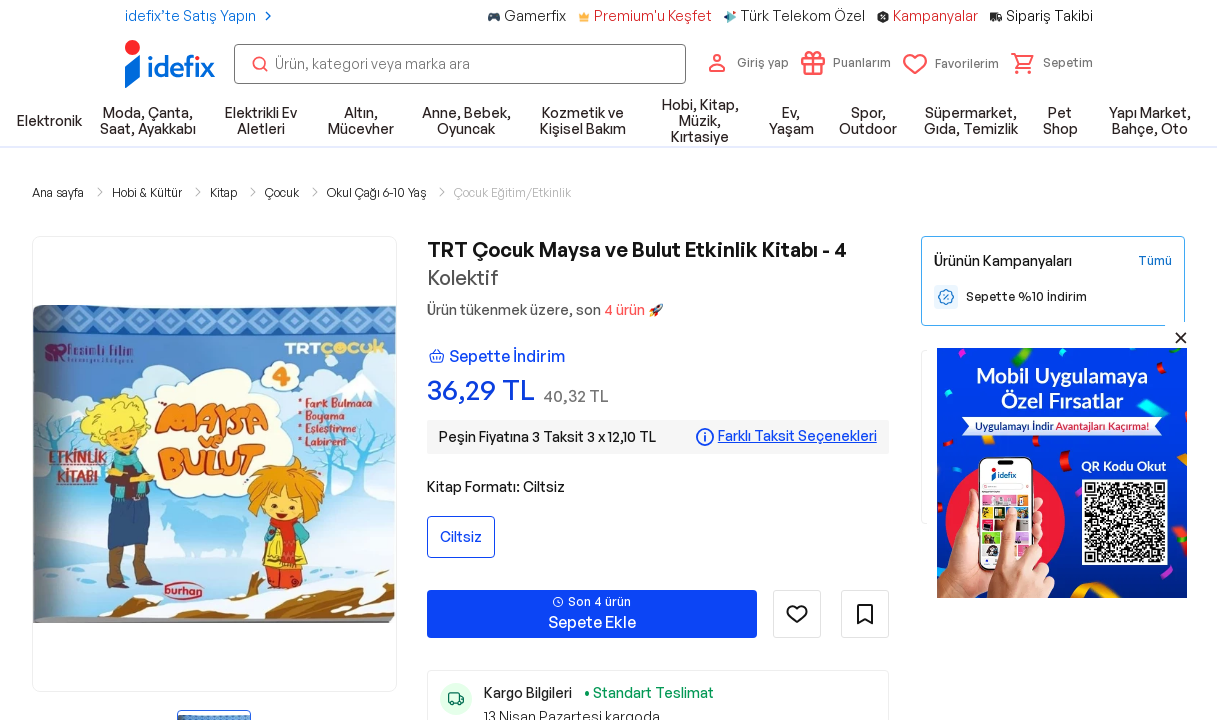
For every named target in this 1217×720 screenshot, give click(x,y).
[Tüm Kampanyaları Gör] (1155, 261)
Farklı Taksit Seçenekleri (797, 436)
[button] (1052, 63)
